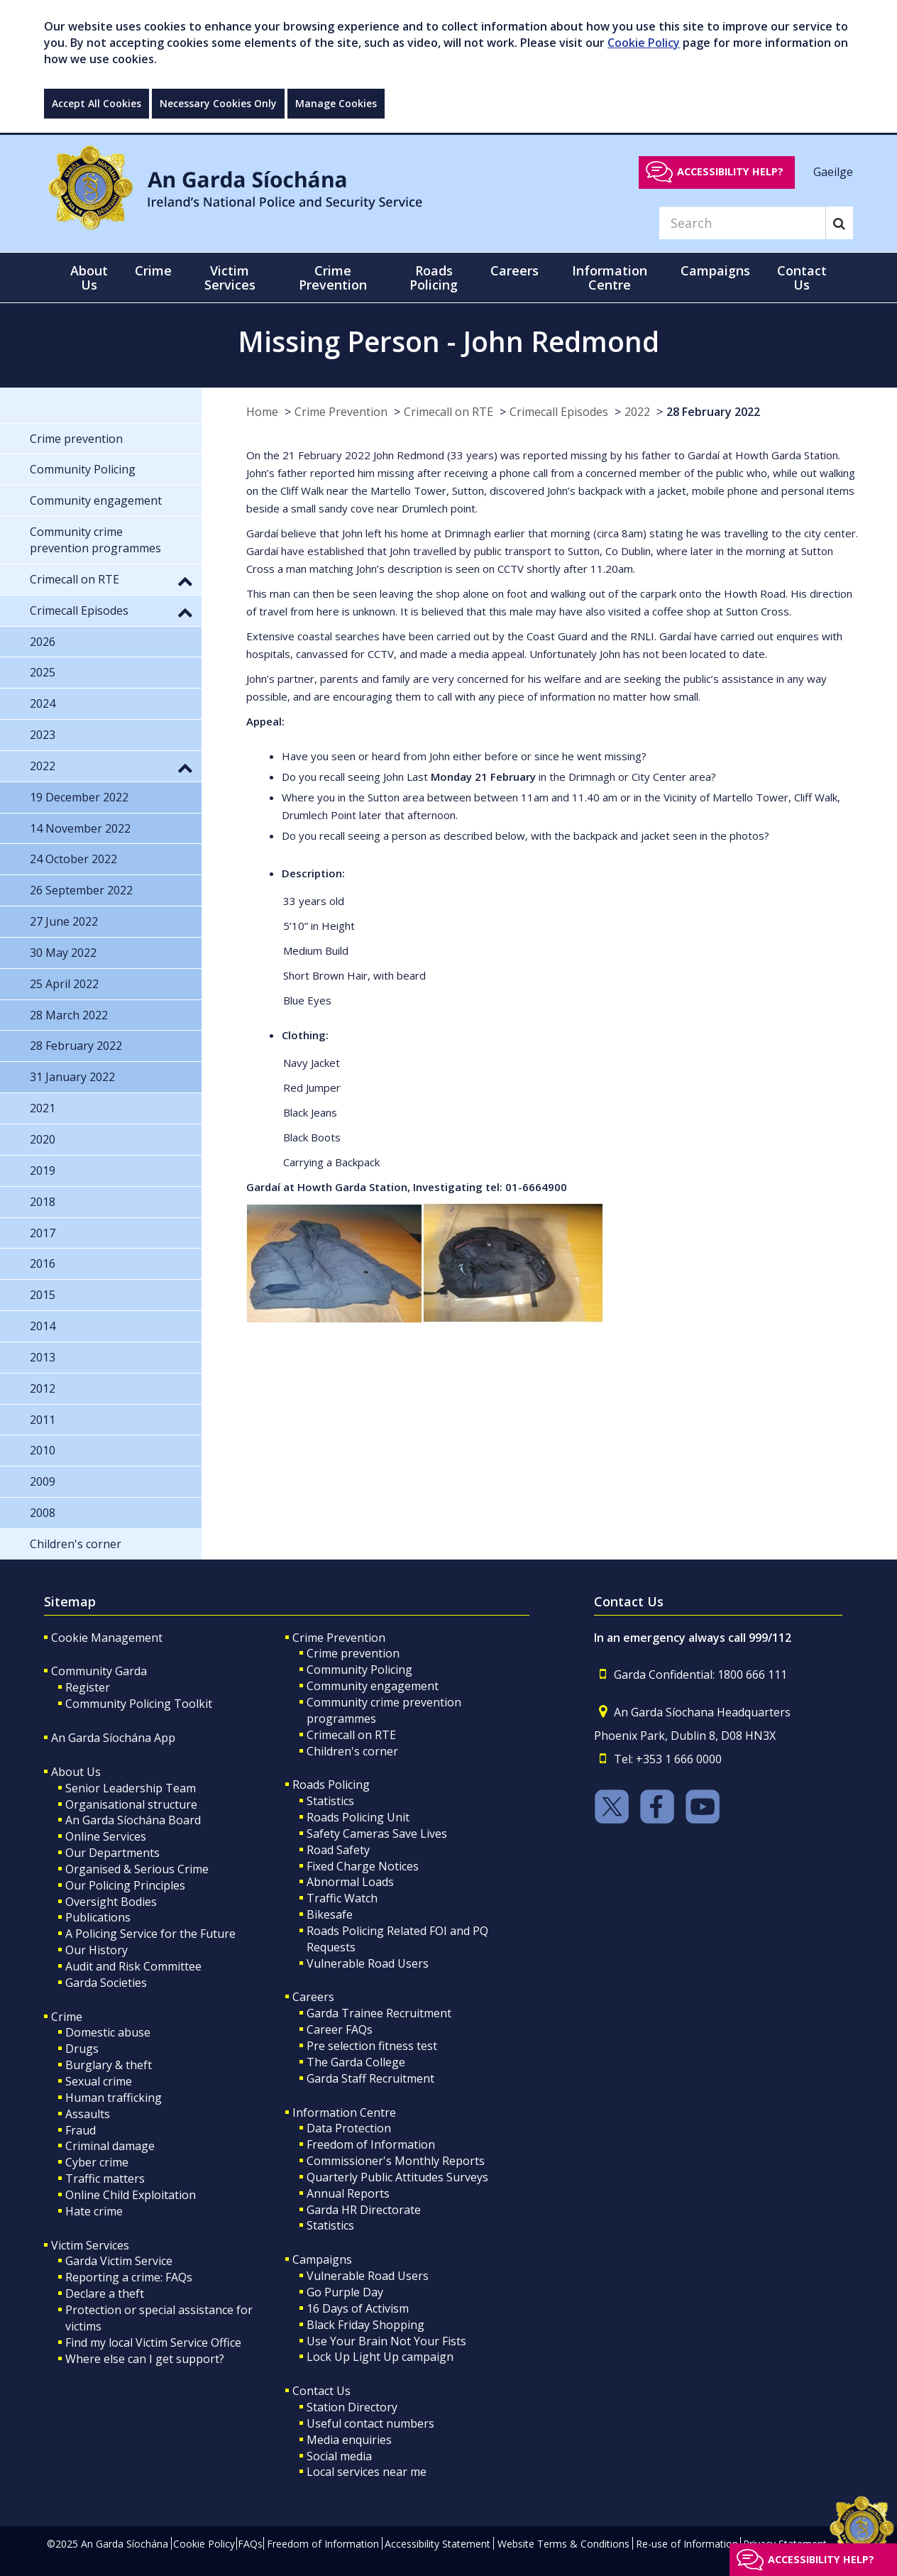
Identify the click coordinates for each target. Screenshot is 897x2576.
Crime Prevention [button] (333, 277)
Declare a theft (104, 2293)
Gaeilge (833, 171)
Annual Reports (348, 2193)
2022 (637, 412)
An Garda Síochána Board (133, 1820)
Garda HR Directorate (364, 2210)
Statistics (330, 1801)
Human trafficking (113, 2097)
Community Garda (99, 1671)
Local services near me (367, 2471)
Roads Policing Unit (358, 1817)
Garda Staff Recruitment (370, 2078)
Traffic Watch (342, 1898)
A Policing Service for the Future (150, 1933)
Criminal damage (110, 2146)
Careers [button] (514, 270)
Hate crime (94, 2211)
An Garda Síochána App (113, 1737)
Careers (313, 1997)
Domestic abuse (107, 2032)
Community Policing (359, 1669)
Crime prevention (353, 1653)
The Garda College (356, 2062)
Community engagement (373, 1686)
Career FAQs (340, 2029)
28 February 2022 (713, 412)
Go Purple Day (345, 2292)
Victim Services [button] (229, 277)
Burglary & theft (108, 2065)
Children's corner (352, 1751)
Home (262, 412)
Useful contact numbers (370, 2423)
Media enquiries (349, 2440)
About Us (76, 1772)
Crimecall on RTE (448, 412)
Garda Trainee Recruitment (379, 2013)
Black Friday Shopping (365, 2325)
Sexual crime (98, 2081)
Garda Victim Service (118, 2261)
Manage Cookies (336, 103)
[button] (185, 580)
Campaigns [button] (715, 270)
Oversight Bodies (111, 1901)
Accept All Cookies (96, 103)
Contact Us (321, 2391)
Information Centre (344, 2112)
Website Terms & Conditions (563, 2543)
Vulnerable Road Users (368, 1963)
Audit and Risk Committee (133, 1966)
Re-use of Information (687, 2543)
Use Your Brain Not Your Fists (386, 2341)
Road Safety (338, 1850)
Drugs (82, 2048)
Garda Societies (106, 1982)
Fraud (80, 2130)
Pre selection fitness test (372, 2046)
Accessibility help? (730, 171)
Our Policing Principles (125, 1885)
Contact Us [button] (802, 277)
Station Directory (352, 2407)
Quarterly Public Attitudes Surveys (397, 2177)
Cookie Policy (643, 42)
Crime (66, 2016)
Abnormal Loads (350, 1882)
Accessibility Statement (437, 2543)
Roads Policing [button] (433, 277)
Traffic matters (105, 2178)
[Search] (742, 223)
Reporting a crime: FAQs (128, 2277)
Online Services (105, 1836)
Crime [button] (153, 270)
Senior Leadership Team (130, 1788)
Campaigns (322, 2259)
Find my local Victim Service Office (153, 2342)
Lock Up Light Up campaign (380, 2356)
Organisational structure (131, 1804)
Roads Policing (331, 1784)
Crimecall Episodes (559, 412)
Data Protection (349, 2128)
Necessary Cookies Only (218, 103)
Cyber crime (96, 2162)
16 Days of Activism (358, 2308)
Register (87, 1687)
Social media (339, 2456)
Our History (96, 1950)
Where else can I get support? (144, 2359)
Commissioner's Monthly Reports (396, 2161)
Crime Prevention (341, 412)
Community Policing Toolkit (138, 1703)
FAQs (250, 2543)
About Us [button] (89, 277)
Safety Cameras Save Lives (377, 1833)
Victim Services (90, 2245)
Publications (98, 1917)
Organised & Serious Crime (137, 1869)
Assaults (87, 2114)
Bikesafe (330, 1914)
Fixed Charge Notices (363, 1866)
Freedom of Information (371, 2144)
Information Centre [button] (609, 277)
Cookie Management (107, 1637)
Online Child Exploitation (130, 2195)
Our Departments (112, 1852)
